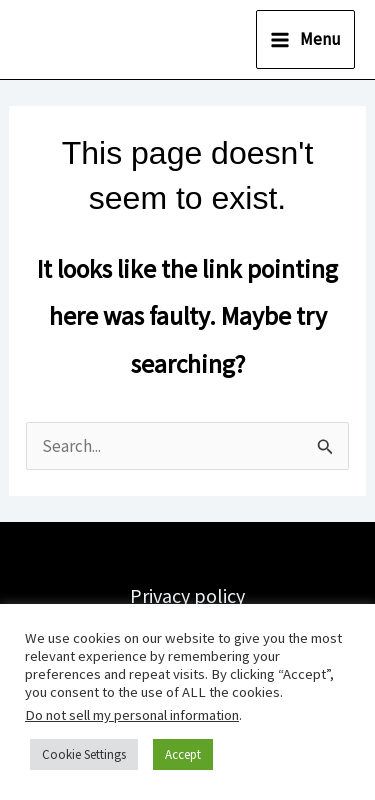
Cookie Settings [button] (84, 754)
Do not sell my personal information (132, 715)
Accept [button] (183, 754)
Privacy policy (187, 595)
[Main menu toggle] (305, 39)
